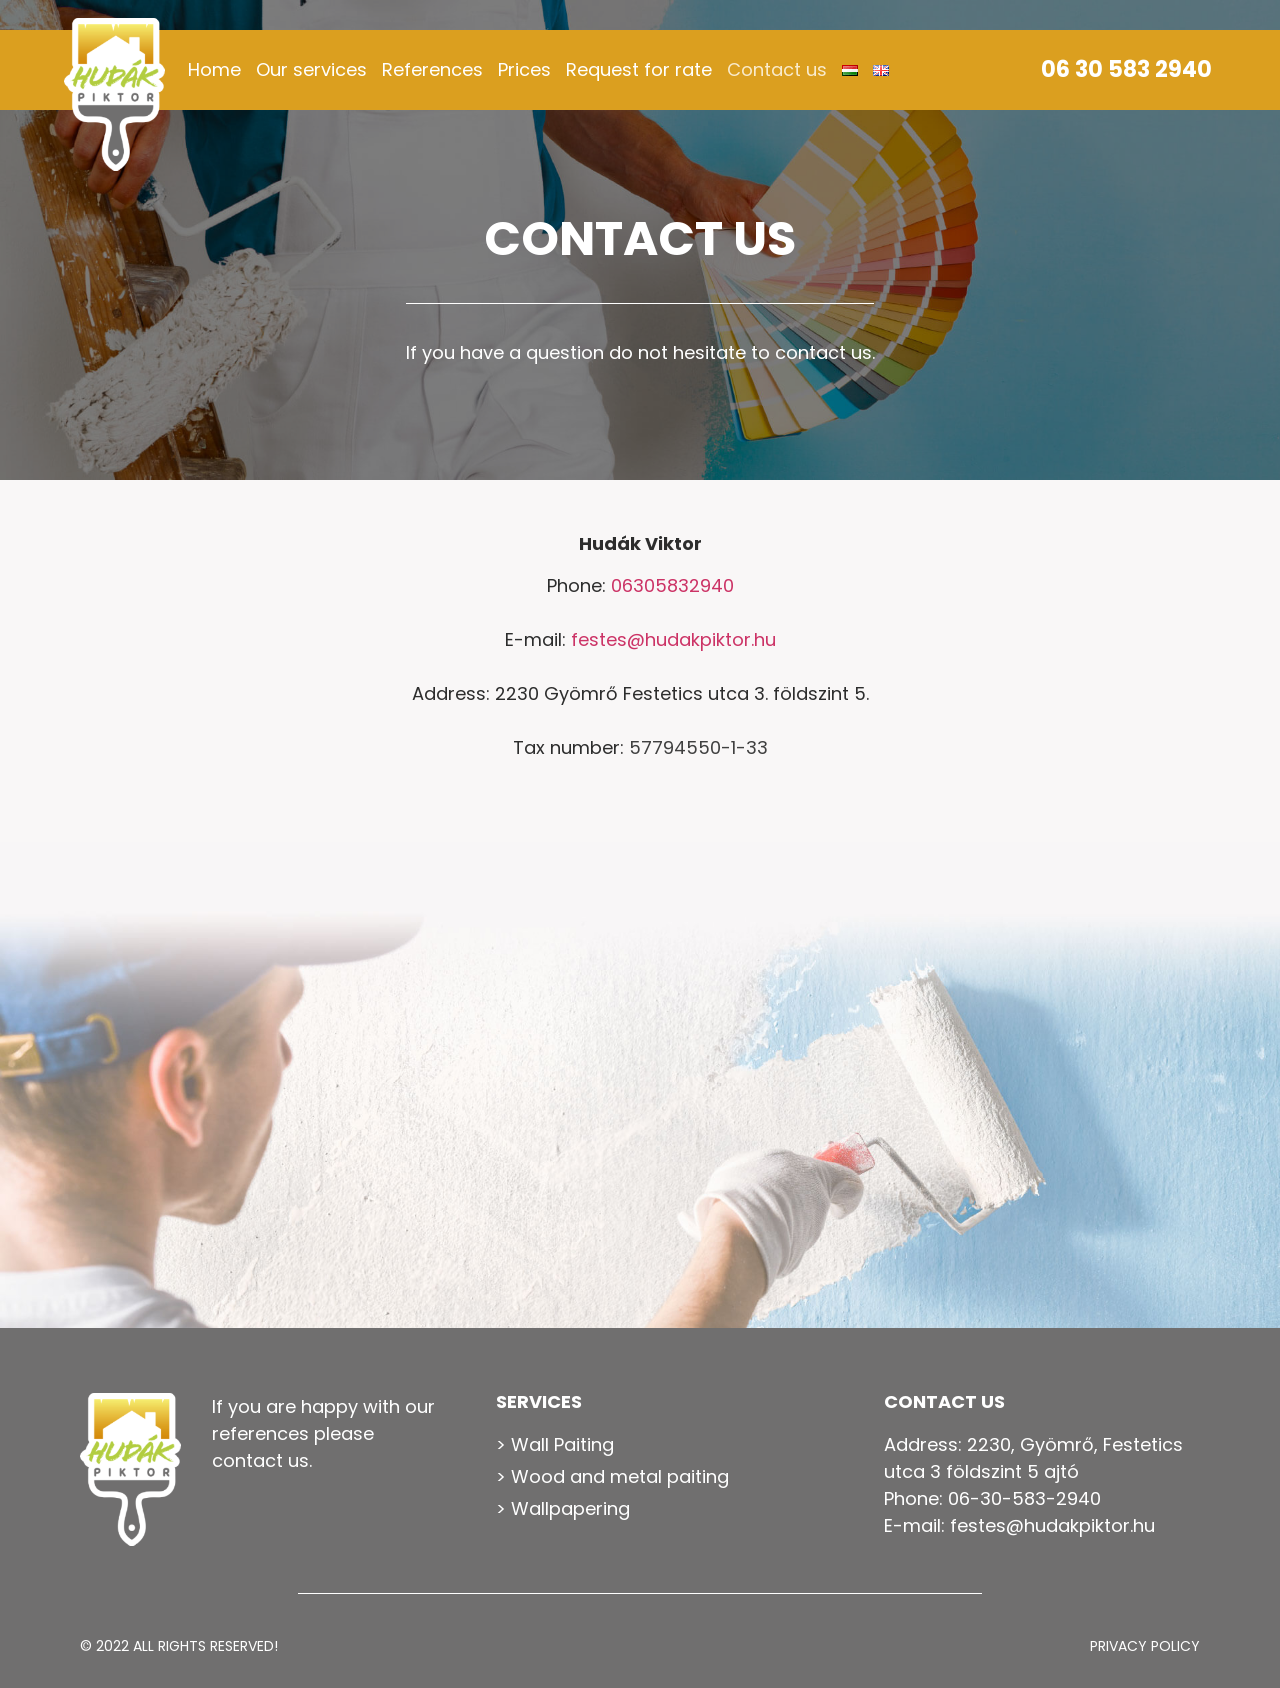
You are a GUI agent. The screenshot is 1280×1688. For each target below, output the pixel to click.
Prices (524, 70)
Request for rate (639, 70)
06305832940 (672, 585)
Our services (311, 70)
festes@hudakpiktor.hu (673, 639)
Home (214, 70)
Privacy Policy (1145, 1646)
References (432, 70)
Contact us (777, 70)
